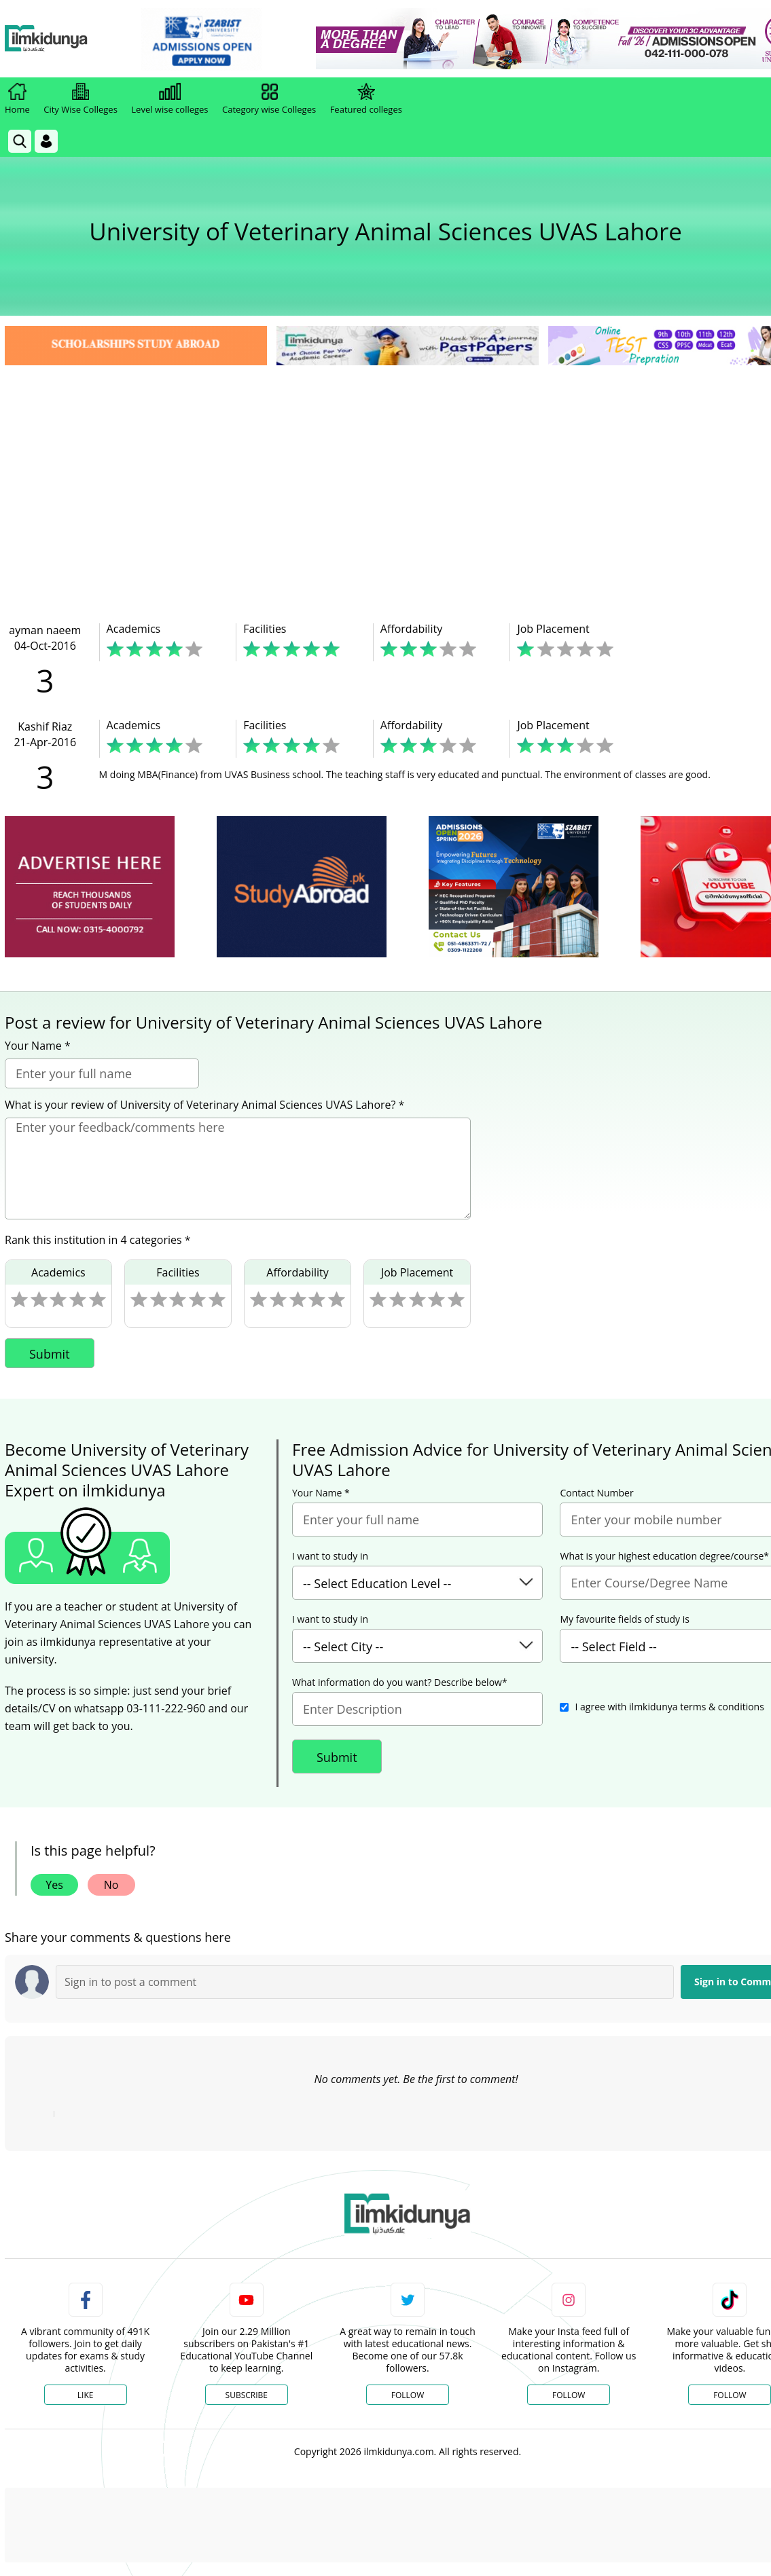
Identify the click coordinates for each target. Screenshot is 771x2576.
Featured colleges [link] (366, 99)
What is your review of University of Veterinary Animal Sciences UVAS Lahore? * (204, 1105)
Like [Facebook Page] (85, 2395)
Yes (54, 1884)
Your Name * (38, 1045)
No (111, 1884)
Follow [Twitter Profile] (407, 2395)
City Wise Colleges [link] (80, 99)
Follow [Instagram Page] (568, 2395)
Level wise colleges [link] (169, 99)
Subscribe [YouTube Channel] (247, 2395)
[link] (235, 39)
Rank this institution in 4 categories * (98, 1240)
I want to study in (330, 1556)
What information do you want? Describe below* (399, 1682)
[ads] (90, 887)
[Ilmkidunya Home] (79, 39)
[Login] (46, 141)
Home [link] (17, 99)
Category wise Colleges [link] (269, 99)
